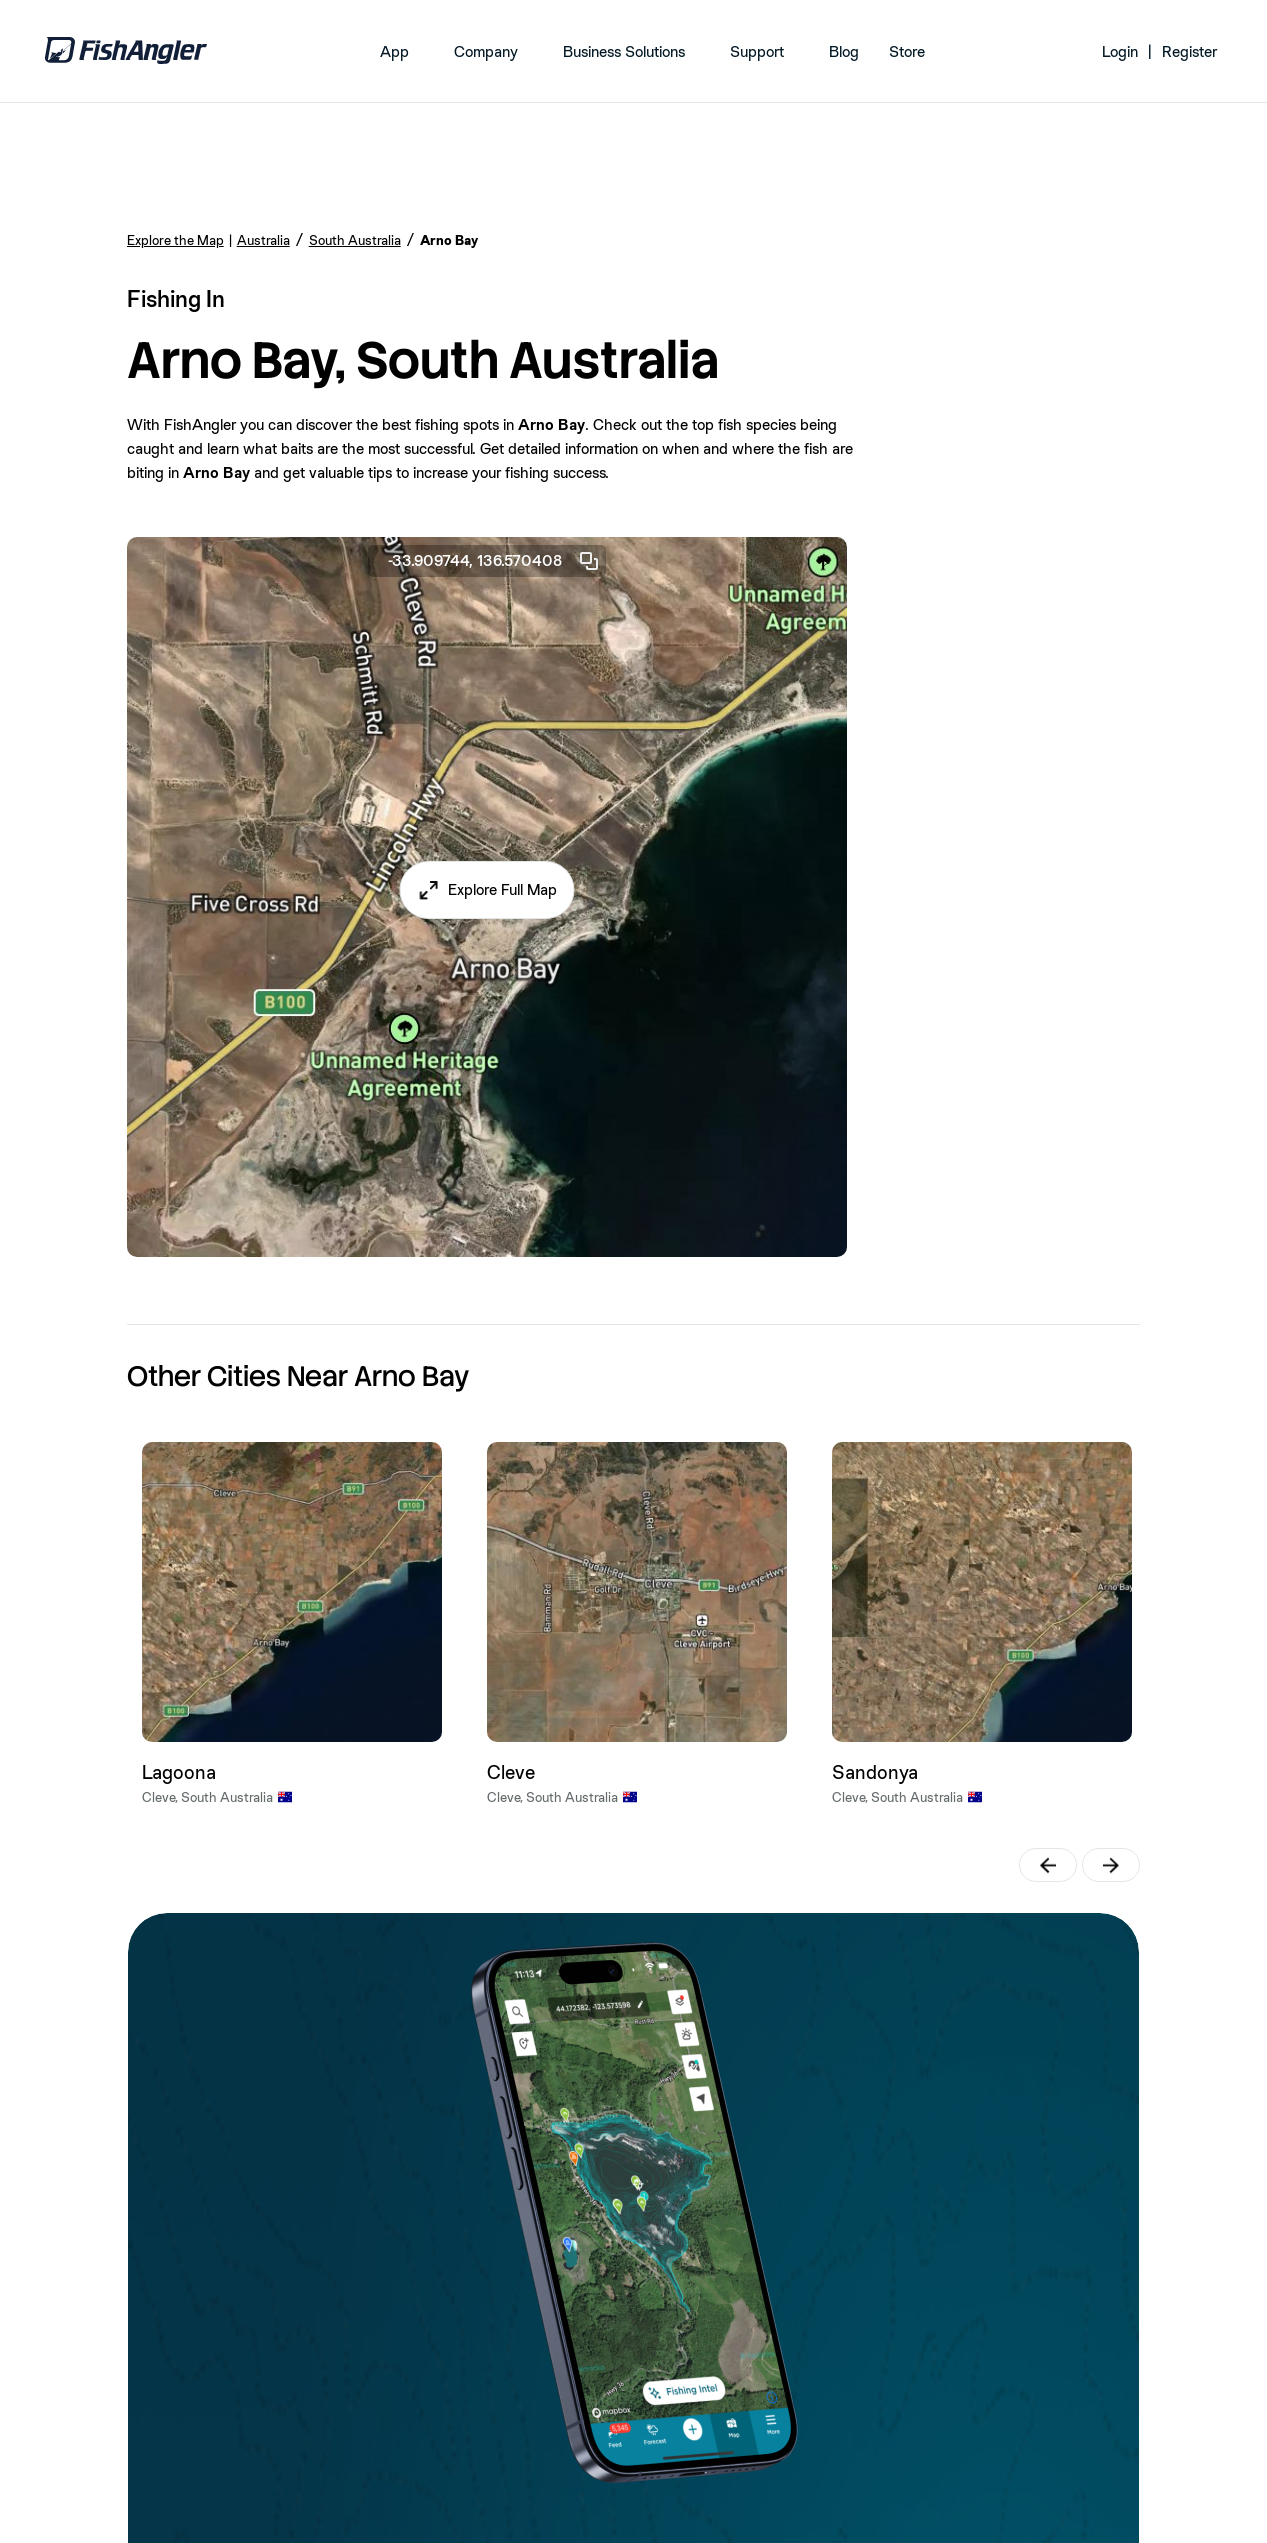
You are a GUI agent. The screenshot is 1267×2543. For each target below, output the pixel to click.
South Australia (355, 240)
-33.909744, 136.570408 (494, 561)
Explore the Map (175, 240)
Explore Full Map (502, 889)
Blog (844, 51)
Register (1189, 51)
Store (907, 51)
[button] (486, 890)
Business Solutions (624, 51)
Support (757, 51)
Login (1120, 51)
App (394, 51)
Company (486, 51)
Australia (263, 240)
